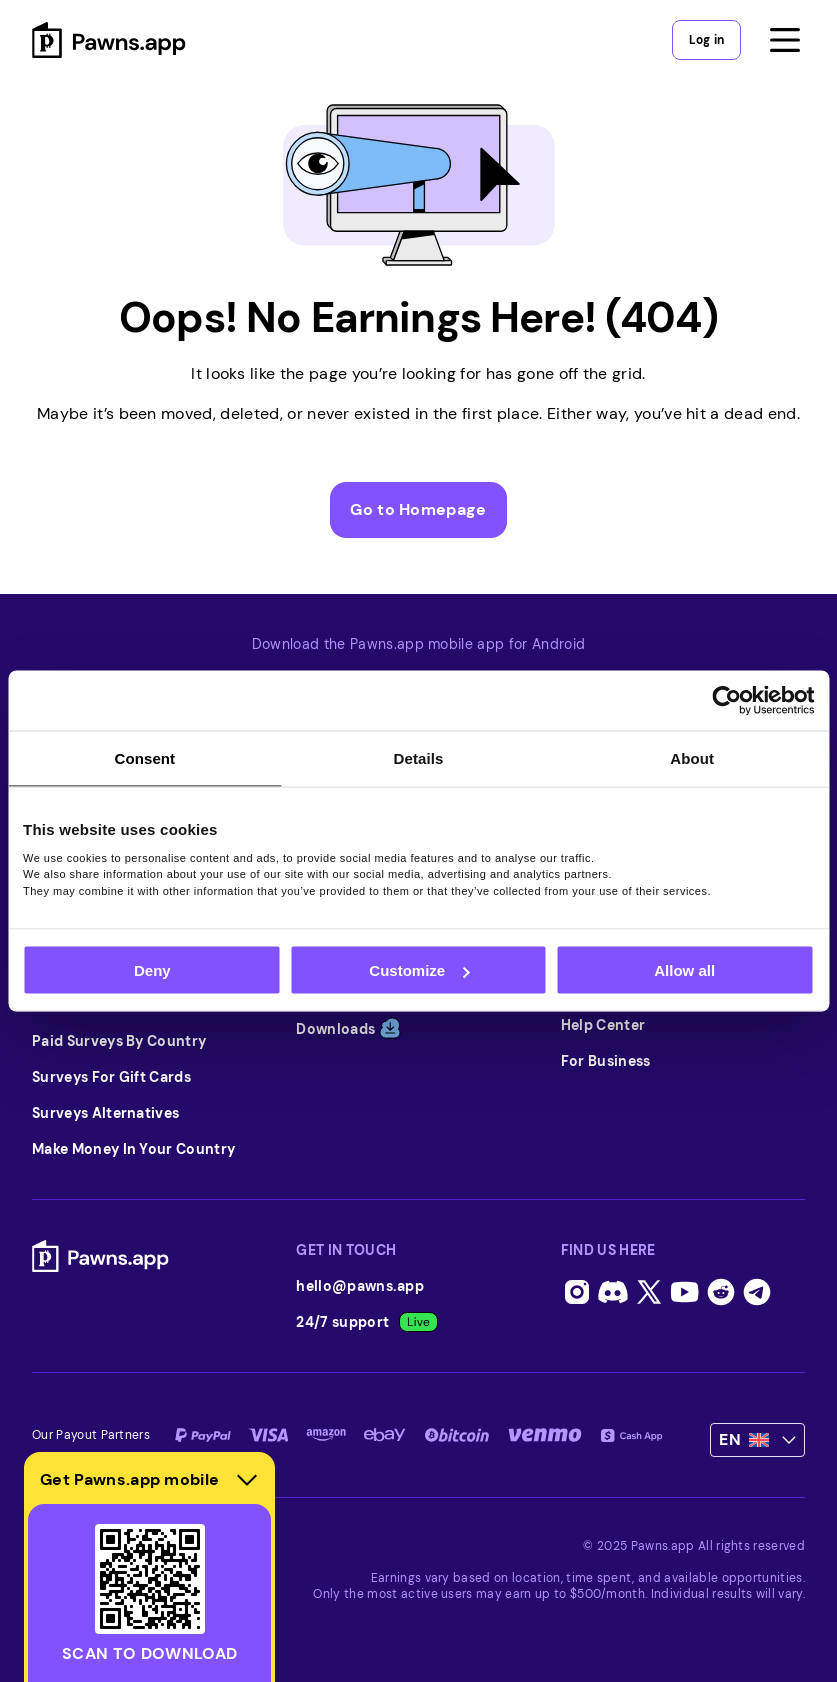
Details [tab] (419, 758)
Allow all (684, 970)
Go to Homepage (418, 509)
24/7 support (367, 1322)
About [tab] (692, 758)
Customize (419, 970)
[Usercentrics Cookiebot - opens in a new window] (726, 701)
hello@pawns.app (360, 1286)
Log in (706, 40)
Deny (152, 970)
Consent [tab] (144, 758)
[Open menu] (785, 40)
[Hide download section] (247, 1480)
